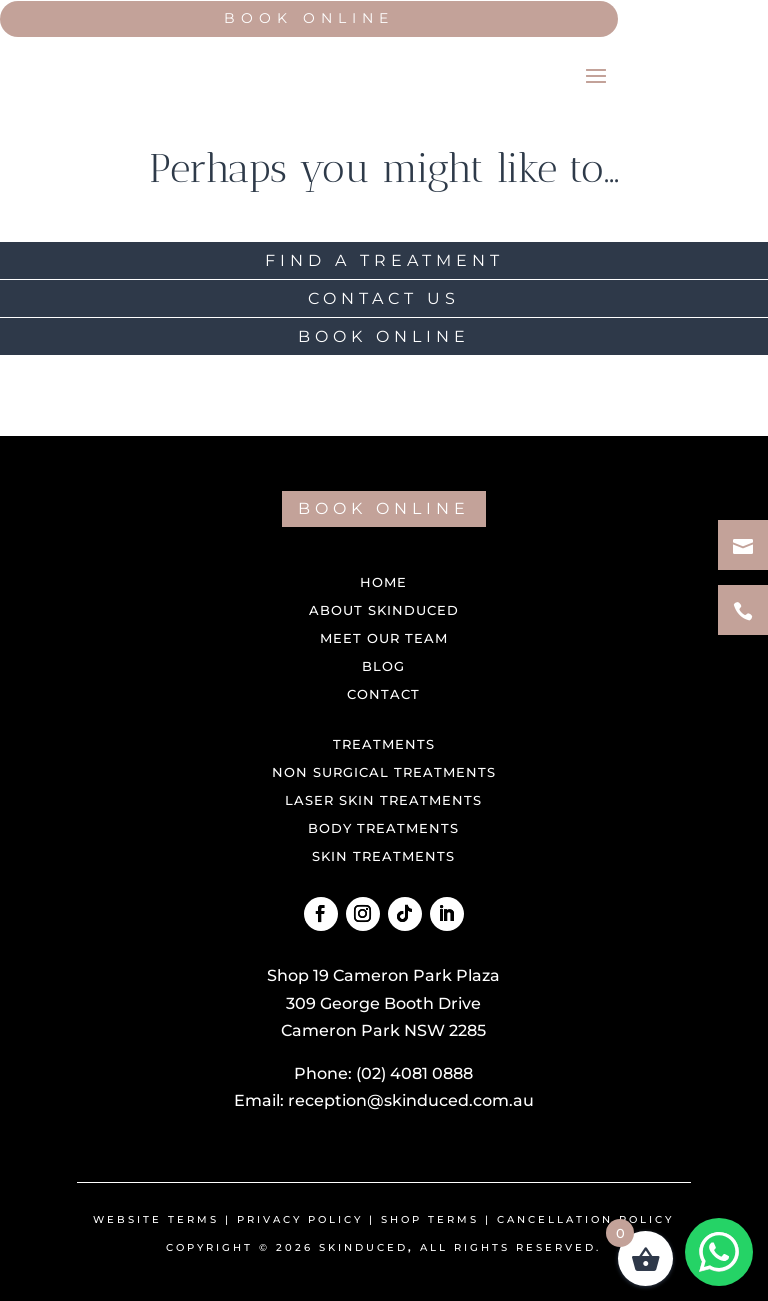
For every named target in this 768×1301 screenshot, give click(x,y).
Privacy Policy (300, 1219)
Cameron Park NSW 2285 (383, 1030)
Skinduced (363, 1247)
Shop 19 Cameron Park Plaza (383, 975)
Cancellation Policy (585, 1219)
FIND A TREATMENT (384, 260)
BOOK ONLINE (384, 336)
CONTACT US (384, 298)
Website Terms (156, 1219)
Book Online (309, 18)
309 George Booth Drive (383, 1003)
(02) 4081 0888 (414, 1073)
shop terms (430, 1219)
